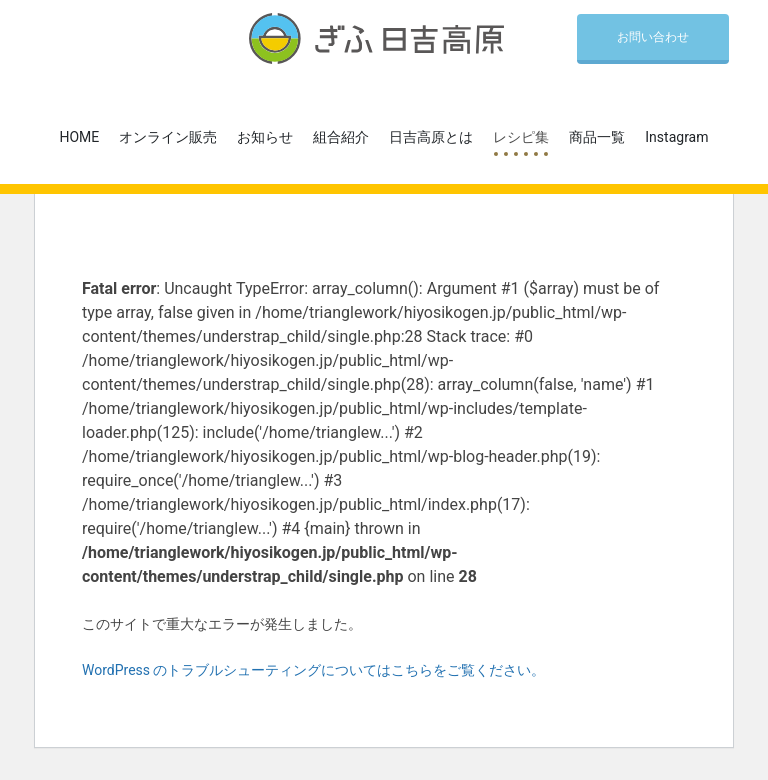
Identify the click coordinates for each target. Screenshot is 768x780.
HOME (80, 137)
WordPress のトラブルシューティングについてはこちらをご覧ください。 (314, 670)
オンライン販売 (168, 137)
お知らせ (265, 137)
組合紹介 (341, 137)
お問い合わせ (653, 37)
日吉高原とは (431, 137)
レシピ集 (521, 137)
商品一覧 (597, 137)
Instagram (676, 137)
